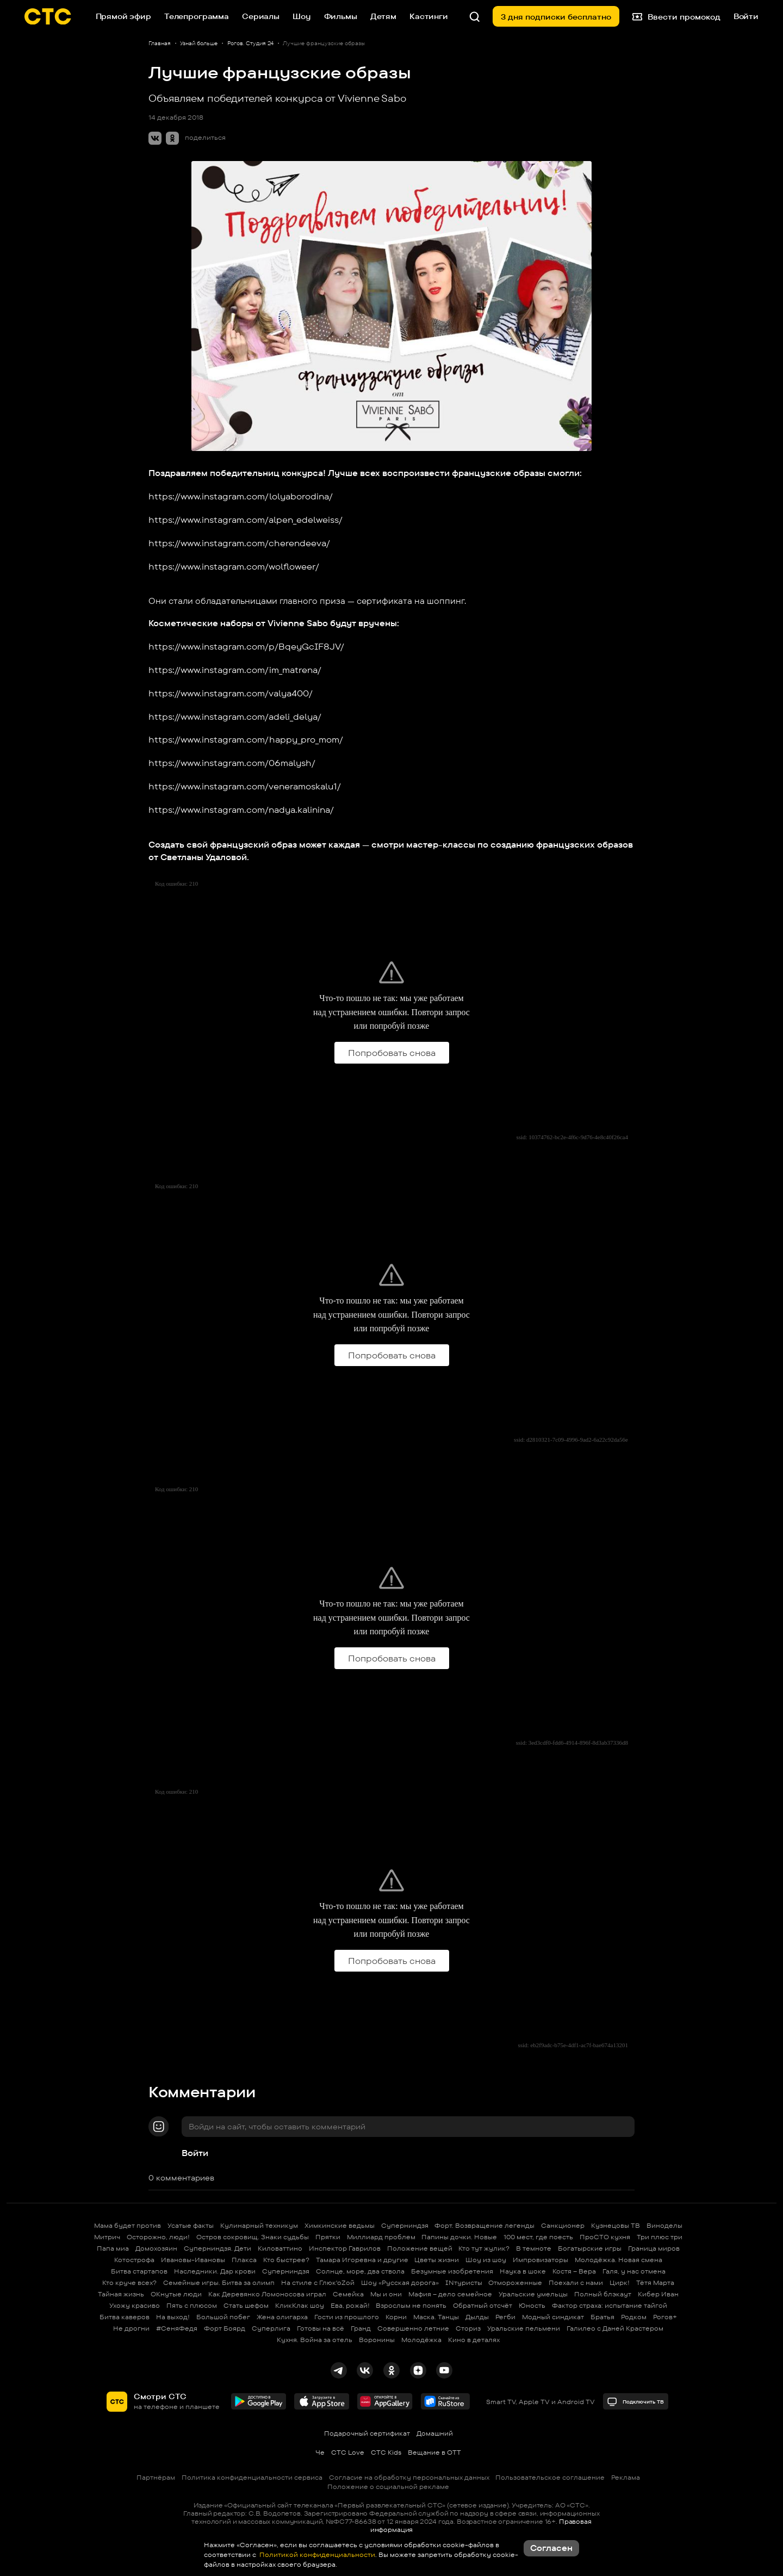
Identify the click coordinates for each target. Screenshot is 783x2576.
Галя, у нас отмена (634, 2271)
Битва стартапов (139, 2271)
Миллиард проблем (381, 2237)
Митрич (107, 2237)
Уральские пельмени (523, 2328)
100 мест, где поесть (538, 2237)
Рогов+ (665, 2317)
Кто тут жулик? (483, 2248)
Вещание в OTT (434, 2452)
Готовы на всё (320, 2328)
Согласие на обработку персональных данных (409, 2477)
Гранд (361, 2328)
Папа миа (113, 2248)
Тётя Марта (655, 2282)
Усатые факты (190, 2225)
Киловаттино (280, 2248)
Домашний (435, 2433)
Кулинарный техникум (259, 2225)
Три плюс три (659, 2237)
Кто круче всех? (129, 2282)
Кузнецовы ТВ (615, 2225)
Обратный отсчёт (482, 2305)
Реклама (625, 2477)
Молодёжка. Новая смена (618, 2260)
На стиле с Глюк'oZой (318, 2282)
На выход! (173, 2317)
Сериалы (260, 16)
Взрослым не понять (411, 2305)
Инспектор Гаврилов (345, 2248)
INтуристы (463, 2282)
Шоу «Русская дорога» (400, 2282)
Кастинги (428, 16)
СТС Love (347, 2452)
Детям (383, 16)
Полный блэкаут (602, 2294)
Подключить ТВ (635, 2401)
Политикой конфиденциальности (316, 2554)
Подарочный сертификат (367, 2433)
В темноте (533, 2248)
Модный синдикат (553, 2317)
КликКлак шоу (299, 2305)
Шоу (302, 16)
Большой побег (223, 2317)
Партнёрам (155, 2477)
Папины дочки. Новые (459, 2237)
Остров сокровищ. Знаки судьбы (252, 2237)
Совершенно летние (413, 2328)
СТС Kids (386, 2452)
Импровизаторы (540, 2260)
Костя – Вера (574, 2271)
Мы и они (386, 2294)
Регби (505, 2317)
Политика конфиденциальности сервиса (252, 2477)
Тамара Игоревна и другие (362, 2260)
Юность (532, 2305)
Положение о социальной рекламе (388, 2486)
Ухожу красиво (134, 2305)
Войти (195, 2153)
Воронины (377, 2340)
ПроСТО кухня (605, 2237)
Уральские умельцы (533, 2294)
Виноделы (664, 2225)
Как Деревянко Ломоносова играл (267, 2294)
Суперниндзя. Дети (217, 2248)
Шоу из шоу (485, 2260)
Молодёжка (421, 2340)
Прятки (327, 2237)
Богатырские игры (590, 2248)
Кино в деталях (474, 2340)
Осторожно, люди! (158, 2237)
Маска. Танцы (436, 2317)
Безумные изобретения (452, 2271)
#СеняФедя (176, 2328)
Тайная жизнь (121, 2294)
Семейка (348, 2294)
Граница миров (654, 2248)
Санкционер (563, 2225)
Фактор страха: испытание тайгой (609, 2305)
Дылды (477, 2317)
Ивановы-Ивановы (193, 2260)
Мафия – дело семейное (450, 2294)
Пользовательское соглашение (550, 2477)
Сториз (468, 2328)
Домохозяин (156, 2248)
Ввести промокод (676, 16)
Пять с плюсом (191, 2305)
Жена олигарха (282, 2317)
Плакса (244, 2260)
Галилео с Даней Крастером (615, 2328)
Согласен (551, 2548)
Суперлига (271, 2328)
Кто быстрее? (286, 2260)
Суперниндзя (404, 2225)
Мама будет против (127, 2225)
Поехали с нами (576, 2282)
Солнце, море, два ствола (360, 2271)
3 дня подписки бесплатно (556, 16)
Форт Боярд (224, 2328)
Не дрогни (131, 2328)
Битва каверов (125, 2317)
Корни (396, 2317)
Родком (634, 2317)
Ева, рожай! (350, 2305)
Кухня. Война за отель (314, 2340)
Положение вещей (419, 2248)
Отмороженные (515, 2282)
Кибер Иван (658, 2294)
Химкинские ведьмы (339, 2225)
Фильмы (340, 16)
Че (320, 2452)
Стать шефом (246, 2305)
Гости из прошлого (346, 2317)
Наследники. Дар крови (215, 2271)
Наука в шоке (523, 2271)
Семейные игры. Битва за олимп (219, 2282)
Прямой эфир (123, 16)
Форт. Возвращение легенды (484, 2225)
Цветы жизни (436, 2260)
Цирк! (620, 2282)
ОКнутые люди (176, 2294)
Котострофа (134, 2260)
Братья (602, 2317)
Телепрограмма (196, 16)
